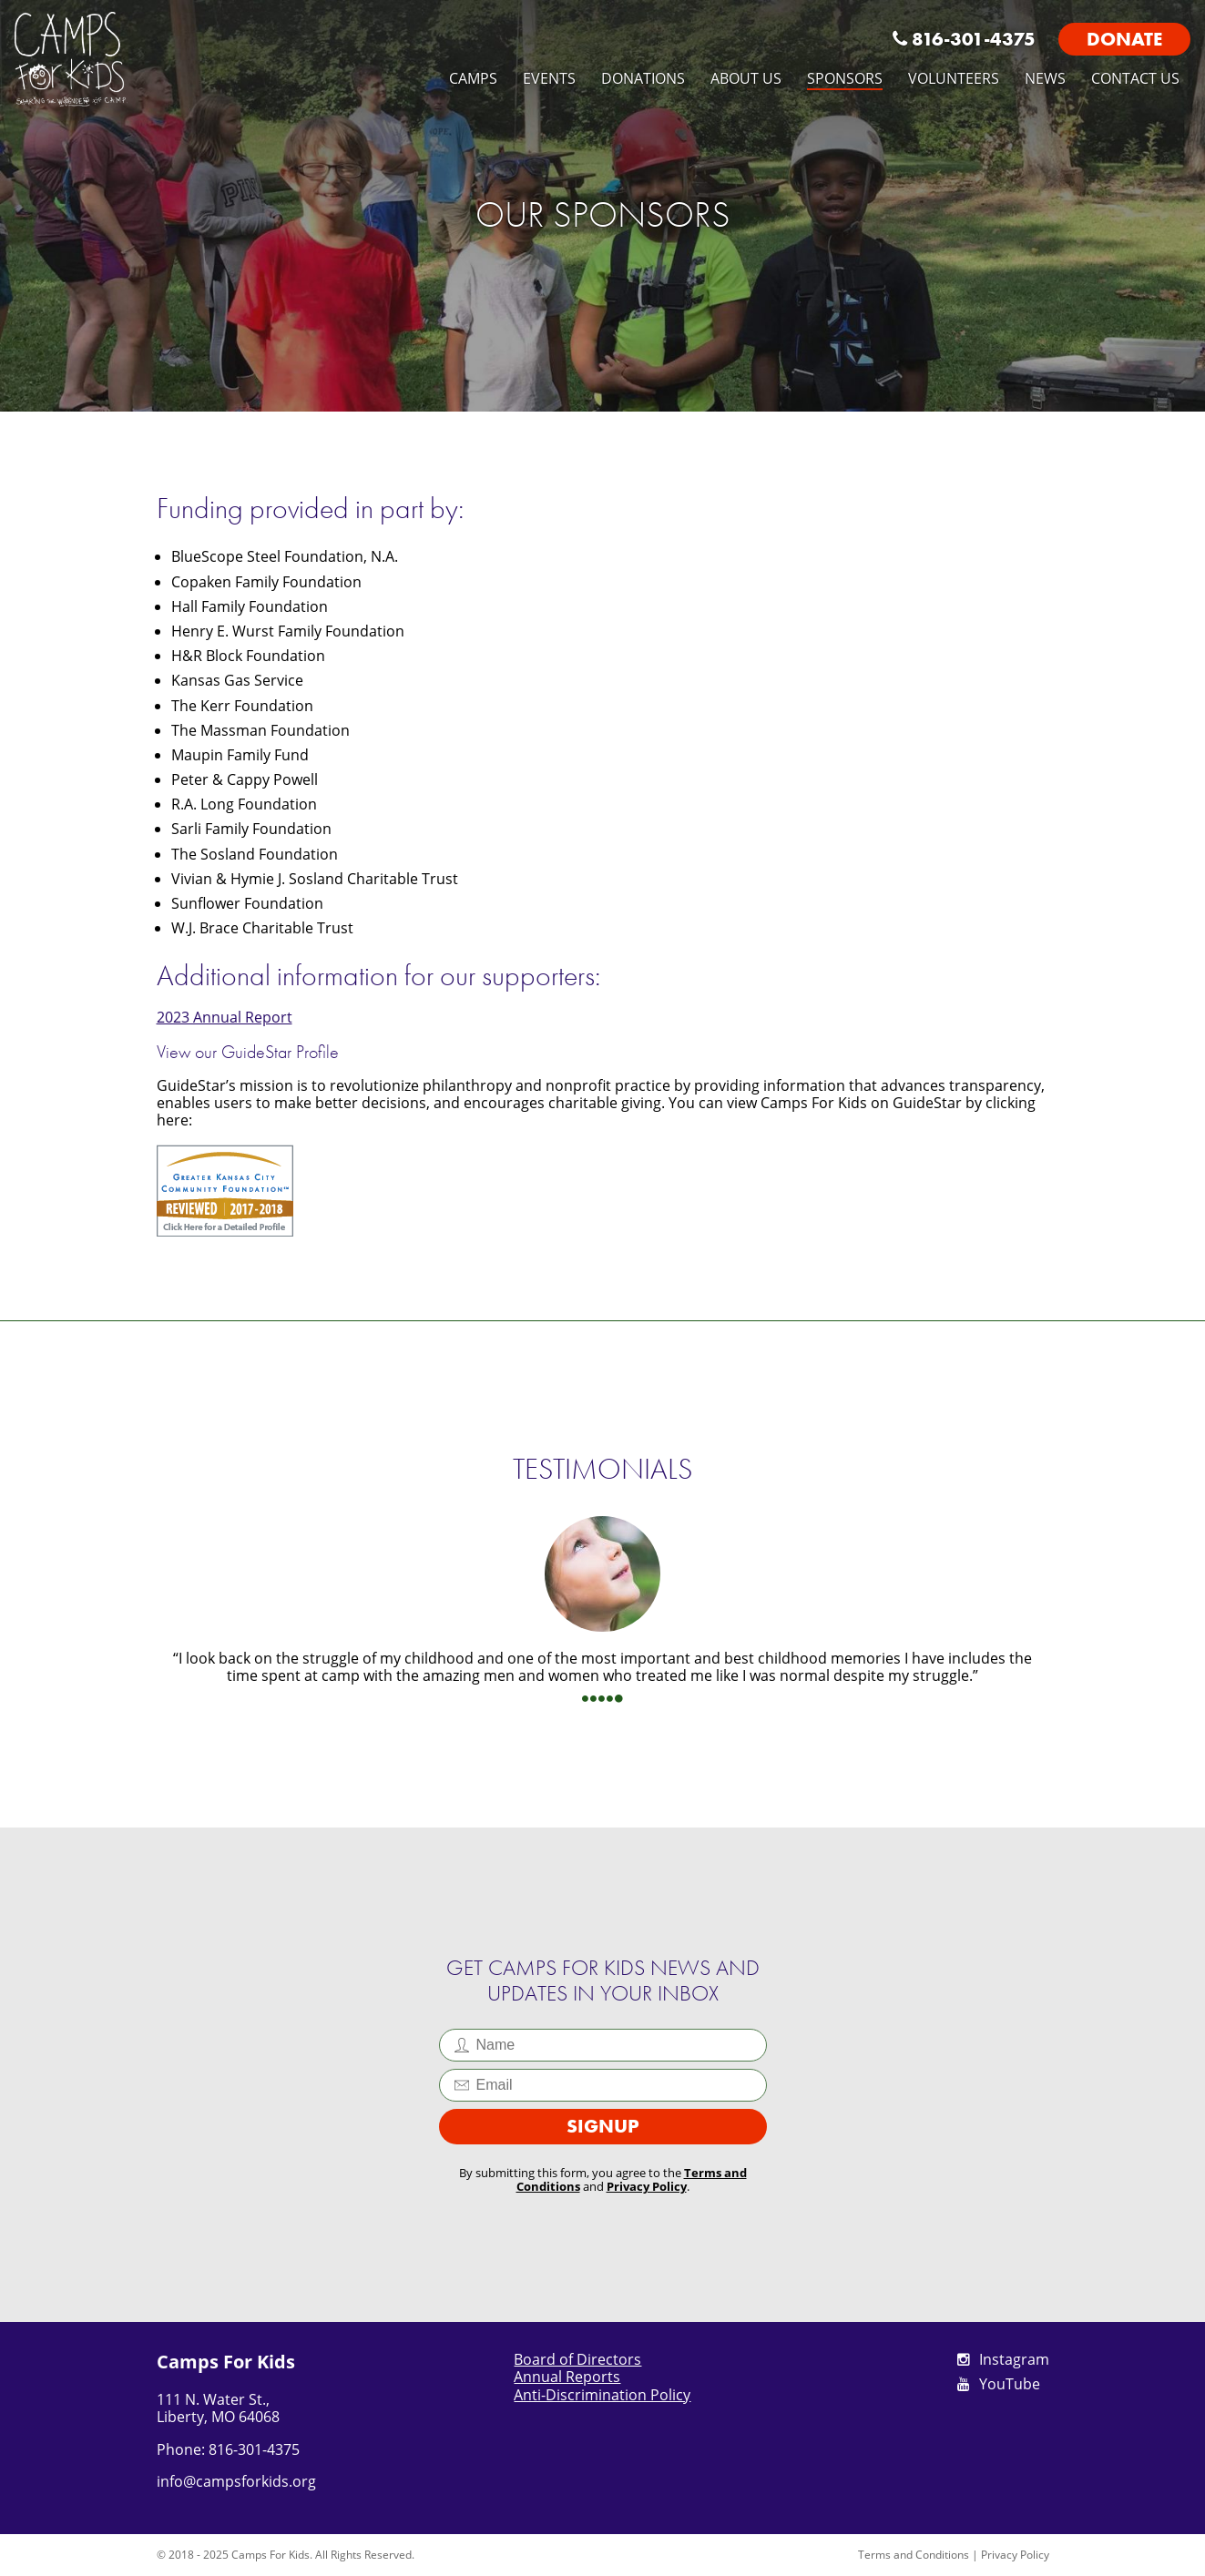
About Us (745, 78)
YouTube (998, 2384)
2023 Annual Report (224, 1017)
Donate (1124, 39)
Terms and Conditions (913, 2554)
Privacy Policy (647, 2186)
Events (549, 78)
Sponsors (845, 78)
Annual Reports (567, 2377)
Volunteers (953, 78)
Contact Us (1135, 78)
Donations (643, 78)
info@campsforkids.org (236, 2481)
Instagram (1003, 2359)
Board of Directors (577, 2359)
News (1045, 78)
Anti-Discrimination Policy (602, 2395)
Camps (473, 78)
